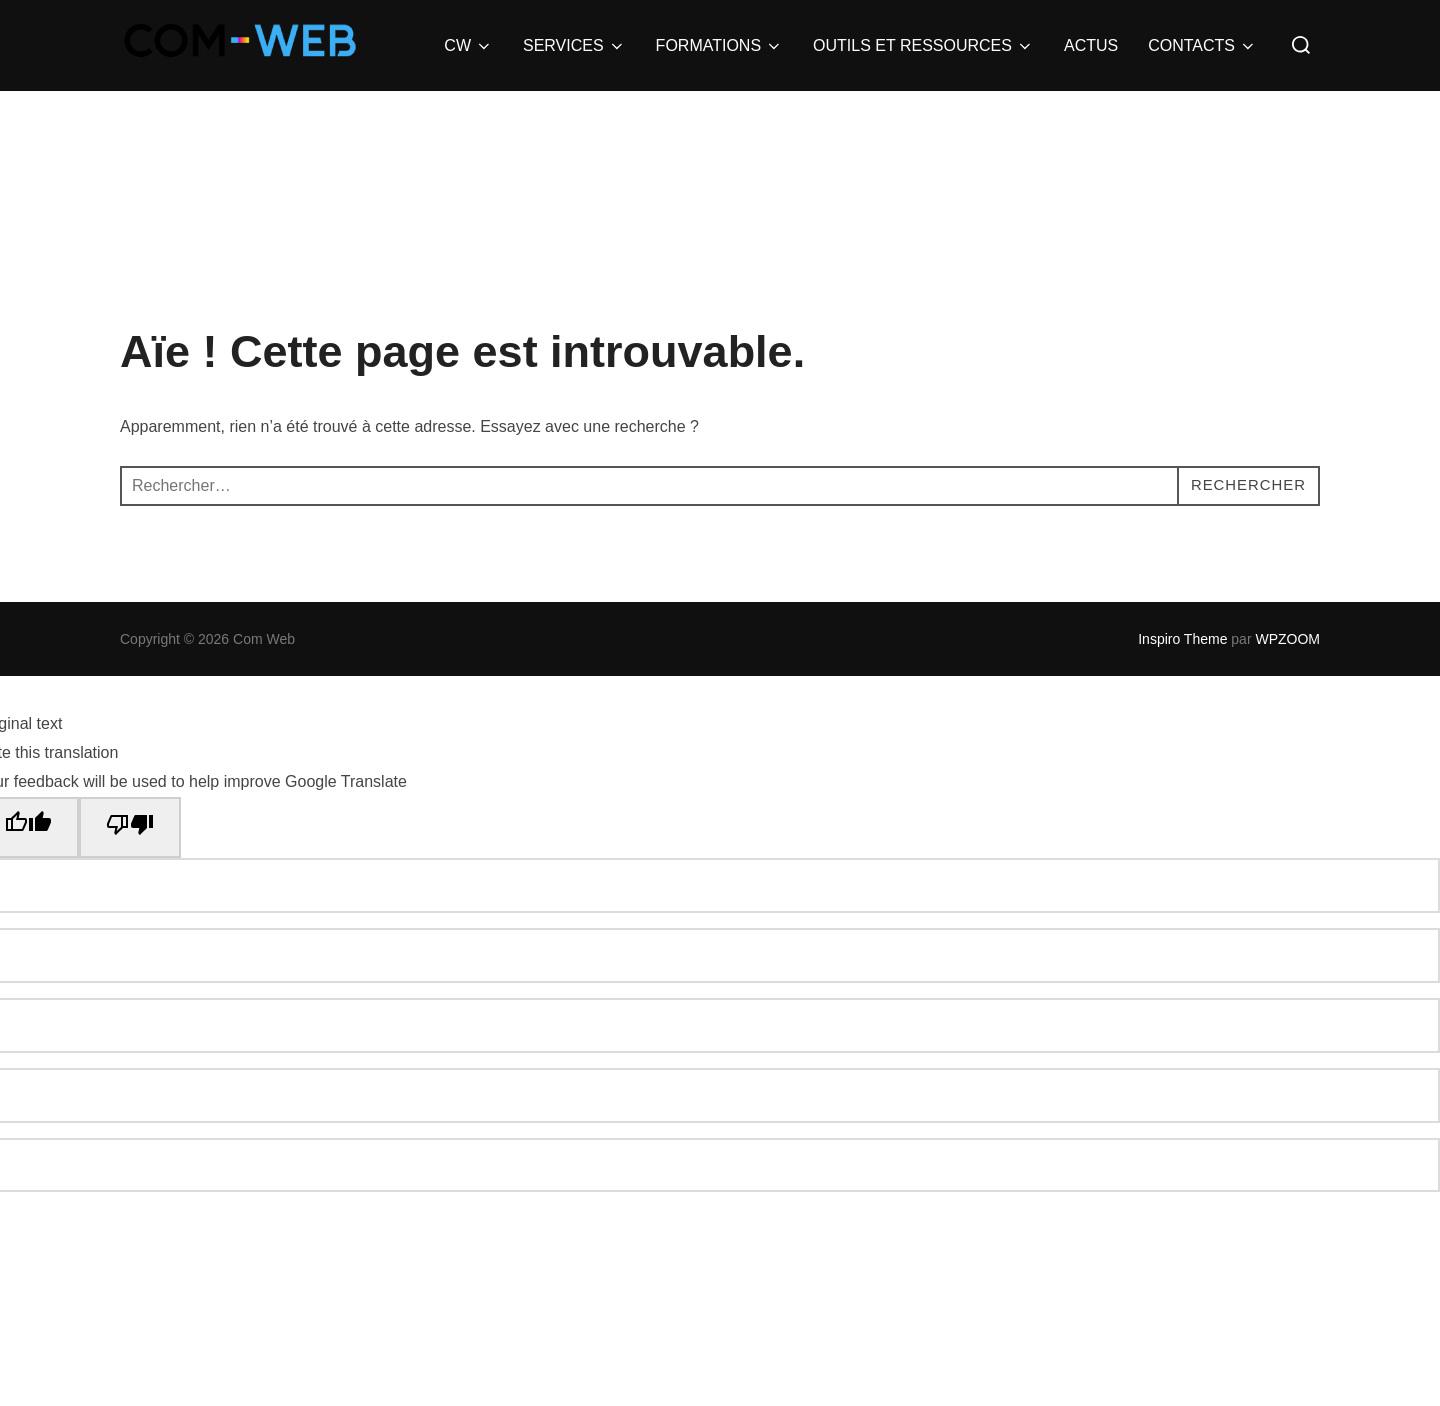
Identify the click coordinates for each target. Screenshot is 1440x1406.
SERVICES (574, 46)
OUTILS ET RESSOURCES (923, 46)
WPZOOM (1287, 639)
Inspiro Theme (1182, 639)
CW (468, 46)
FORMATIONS (719, 46)
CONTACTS (1202, 46)
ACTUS (1091, 45)
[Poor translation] (130, 828)
